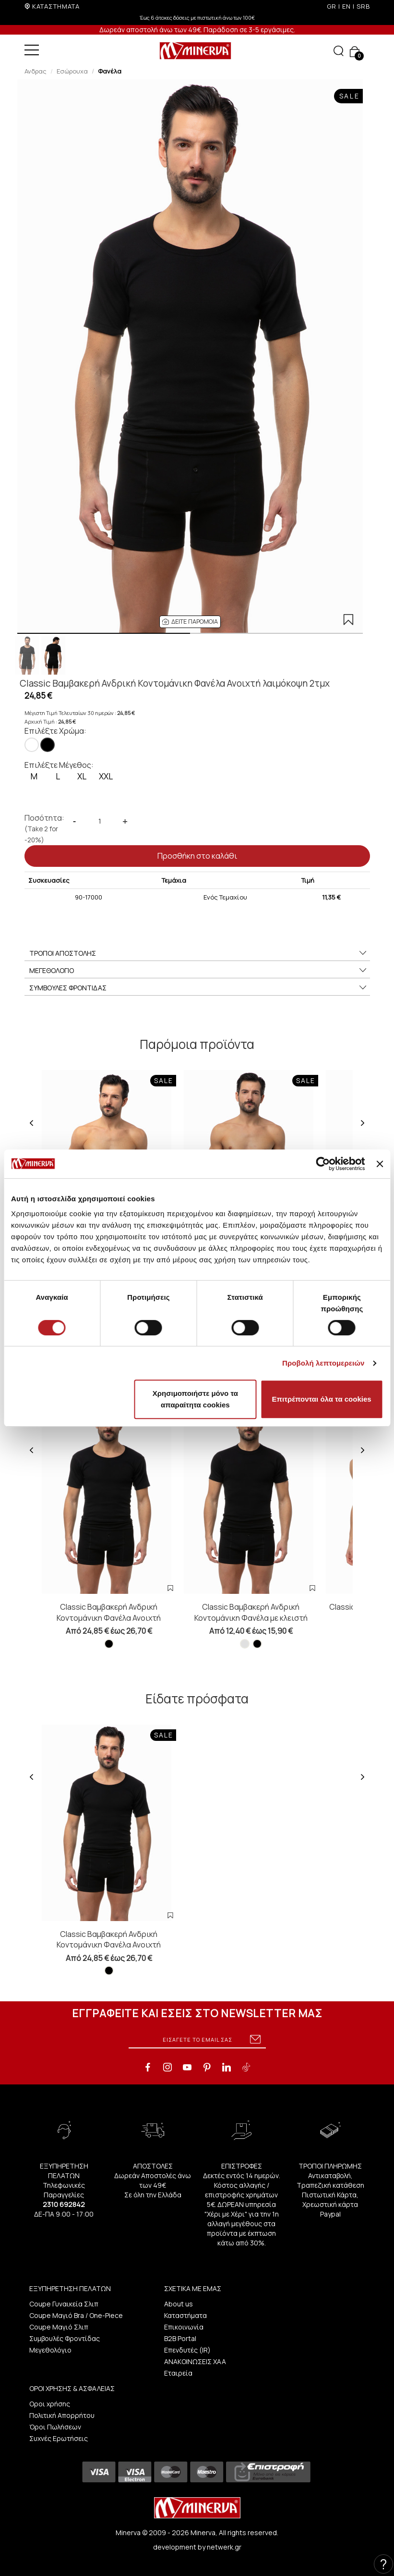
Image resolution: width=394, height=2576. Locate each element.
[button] (190, 622)
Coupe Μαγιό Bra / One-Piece (76, 2315)
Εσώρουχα (72, 71)
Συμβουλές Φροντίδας (64, 2338)
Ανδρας (35, 71)
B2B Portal (180, 2338)
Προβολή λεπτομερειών (323, 1363)
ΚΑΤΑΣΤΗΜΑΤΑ (56, 6)
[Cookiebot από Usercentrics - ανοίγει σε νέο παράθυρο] (323, 1164)
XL (81, 776)
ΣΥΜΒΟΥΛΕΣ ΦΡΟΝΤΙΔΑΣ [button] (198, 988)
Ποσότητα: (44, 829)
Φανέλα (109, 71)
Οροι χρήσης (49, 2403)
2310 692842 (64, 2204)
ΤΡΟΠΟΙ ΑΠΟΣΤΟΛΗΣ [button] (198, 953)
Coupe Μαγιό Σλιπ (58, 2326)
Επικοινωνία (183, 2326)
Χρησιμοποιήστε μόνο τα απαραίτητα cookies (195, 1399)
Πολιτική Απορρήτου (62, 2415)
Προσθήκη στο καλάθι (197, 855)
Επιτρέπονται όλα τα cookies (321, 1399)
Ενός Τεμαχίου (225, 897)
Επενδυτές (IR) (187, 2349)
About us (178, 2303)
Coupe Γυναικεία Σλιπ (63, 2303)
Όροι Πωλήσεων (55, 2426)
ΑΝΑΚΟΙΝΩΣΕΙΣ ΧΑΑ (195, 2361)
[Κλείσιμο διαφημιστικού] (379, 1163)
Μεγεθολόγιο (50, 2349)
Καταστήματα (185, 2315)
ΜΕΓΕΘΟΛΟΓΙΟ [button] (198, 970)
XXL (106, 776)
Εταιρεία (178, 2373)
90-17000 (88, 897)
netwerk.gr (224, 2546)
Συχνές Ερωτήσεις (58, 2438)
